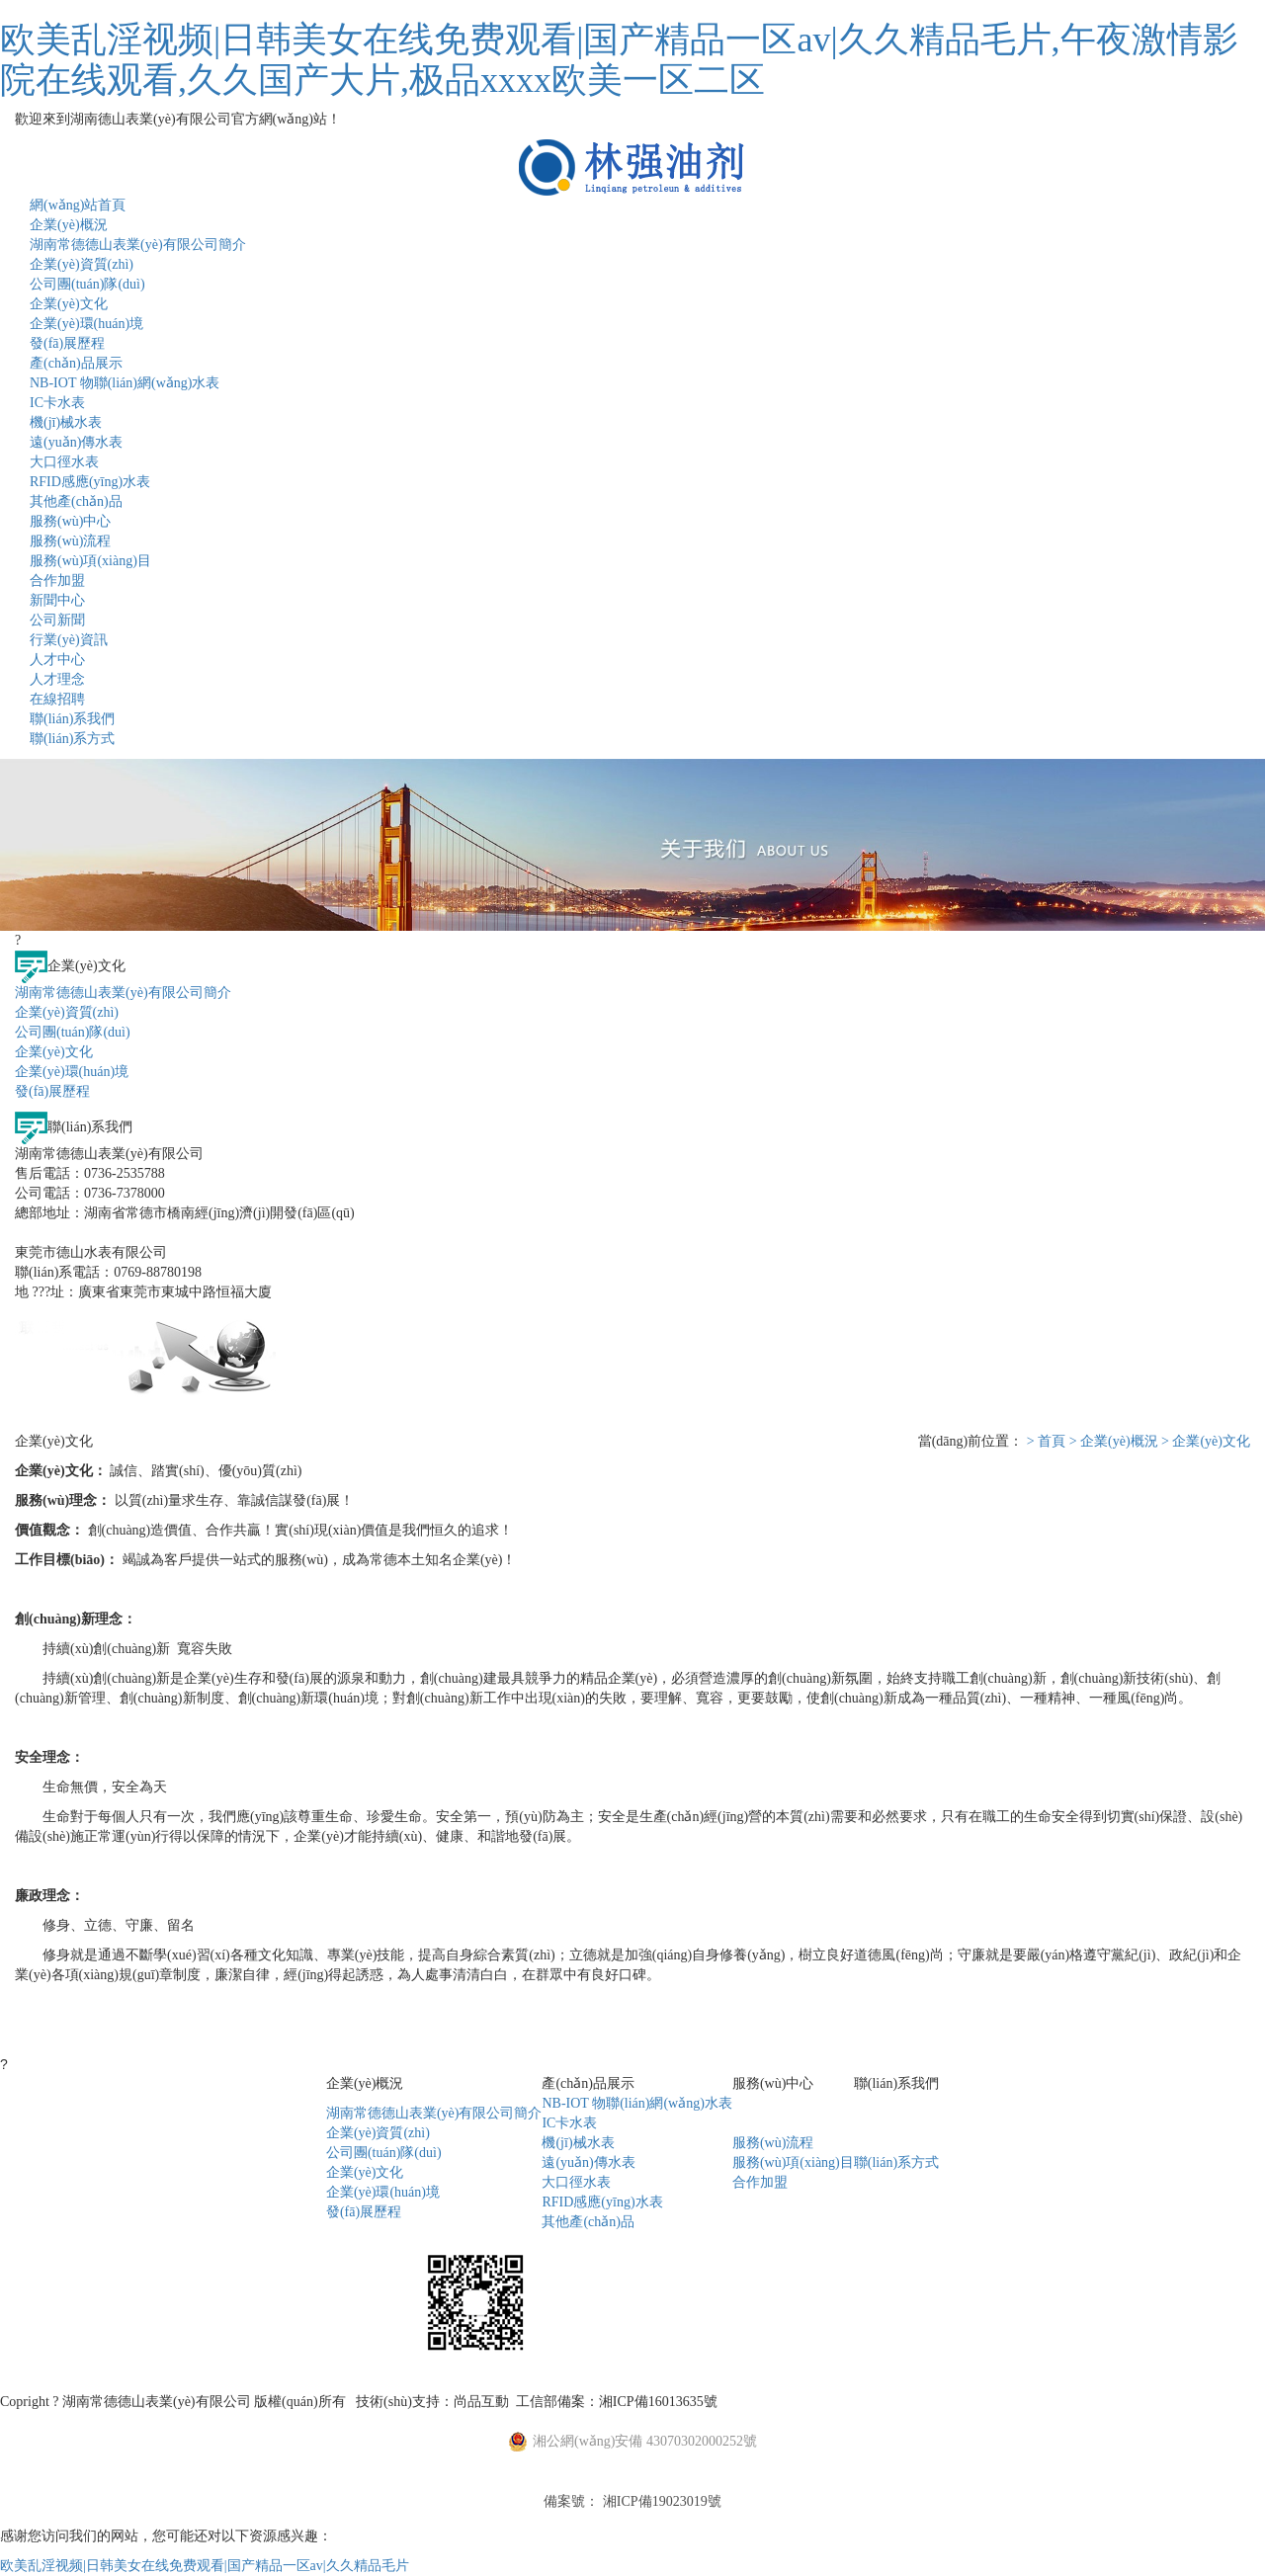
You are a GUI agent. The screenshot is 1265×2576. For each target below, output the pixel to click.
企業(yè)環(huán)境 (86, 323)
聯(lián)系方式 (72, 738)
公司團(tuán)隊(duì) (87, 284)
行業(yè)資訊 (69, 639)
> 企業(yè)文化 (1205, 1441)
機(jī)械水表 (66, 422)
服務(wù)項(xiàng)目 (90, 560)
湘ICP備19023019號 (662, 2501)
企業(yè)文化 (69, 303)
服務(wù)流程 (70, 541)
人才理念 (57, 679)
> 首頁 (1046, 1441)
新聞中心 (57, 600)
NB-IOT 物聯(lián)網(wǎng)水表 (124, 382)
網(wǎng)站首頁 (78, 205)
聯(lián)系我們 (72, 718)
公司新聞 (57, 620)
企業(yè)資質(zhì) (81, 264)
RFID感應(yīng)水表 (90, 481)
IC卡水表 (57, 402)
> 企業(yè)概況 (1113, 1441)
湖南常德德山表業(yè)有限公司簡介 (138, 244)
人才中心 (57, 659)
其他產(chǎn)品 (76, 501)
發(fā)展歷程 (67, 343)
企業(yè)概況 (69, 224)
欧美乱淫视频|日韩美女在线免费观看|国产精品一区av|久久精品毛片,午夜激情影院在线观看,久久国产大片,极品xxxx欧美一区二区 (619, 60)
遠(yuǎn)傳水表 (76, 442)
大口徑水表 (64, 462)
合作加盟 (57, 580)
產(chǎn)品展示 (76, 363)
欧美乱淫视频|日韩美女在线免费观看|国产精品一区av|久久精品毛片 (204, 2565)
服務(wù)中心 (70, 521)
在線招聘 (57, 699)
